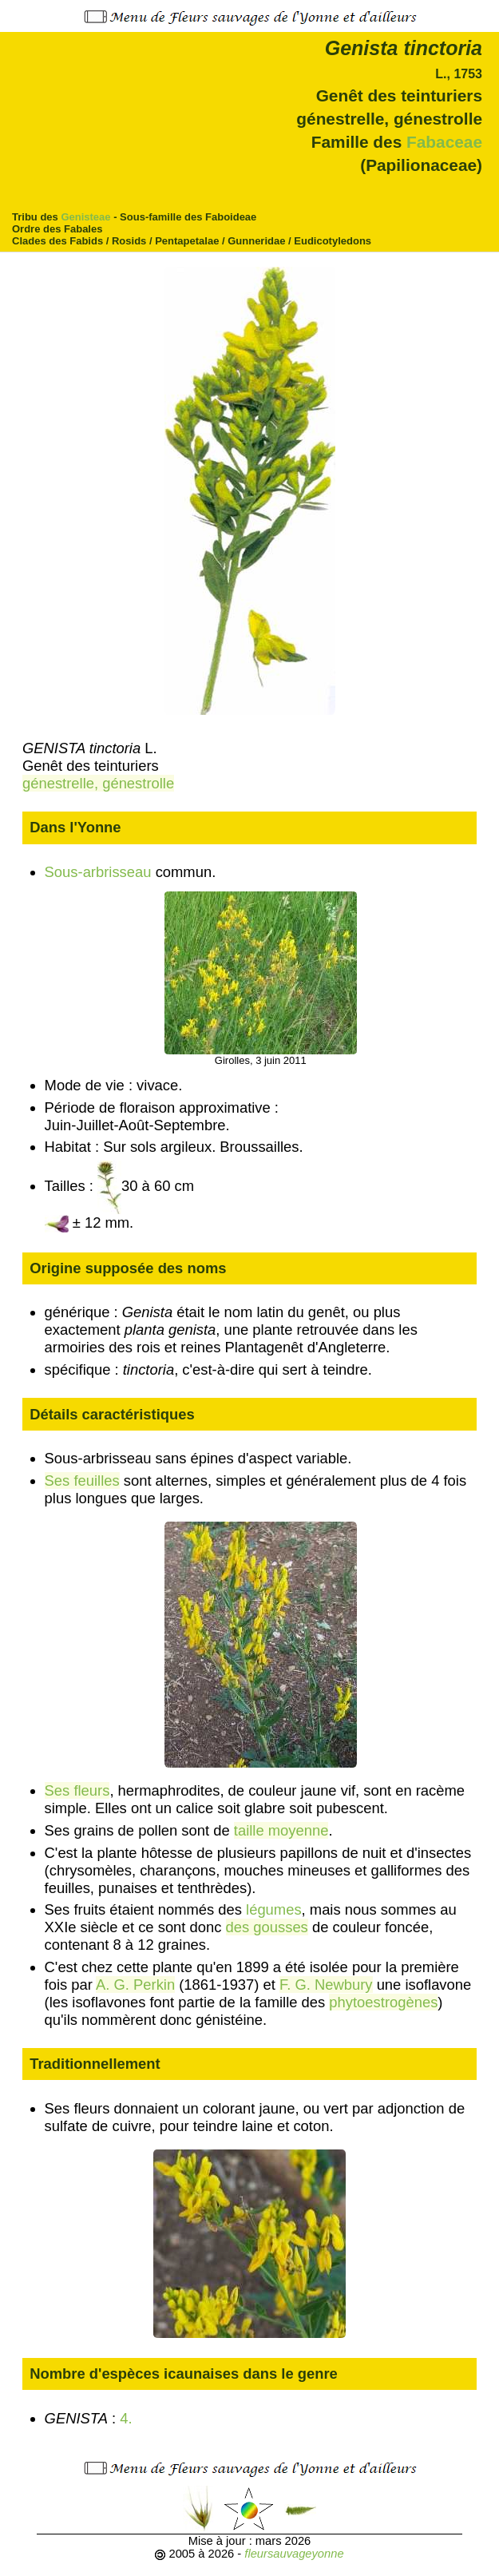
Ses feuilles (82, 1480)
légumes (274, 1909)
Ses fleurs (77, 1790)
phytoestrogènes (383, 2002)
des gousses (267, 1927)
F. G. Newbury (326, 1984)
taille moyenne (281, 1830)
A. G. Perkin (135, 1984)
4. (128, 2418)
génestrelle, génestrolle (98, 783)
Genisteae (85, 217)
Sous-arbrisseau (98, 871)
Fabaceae (444, 142)
